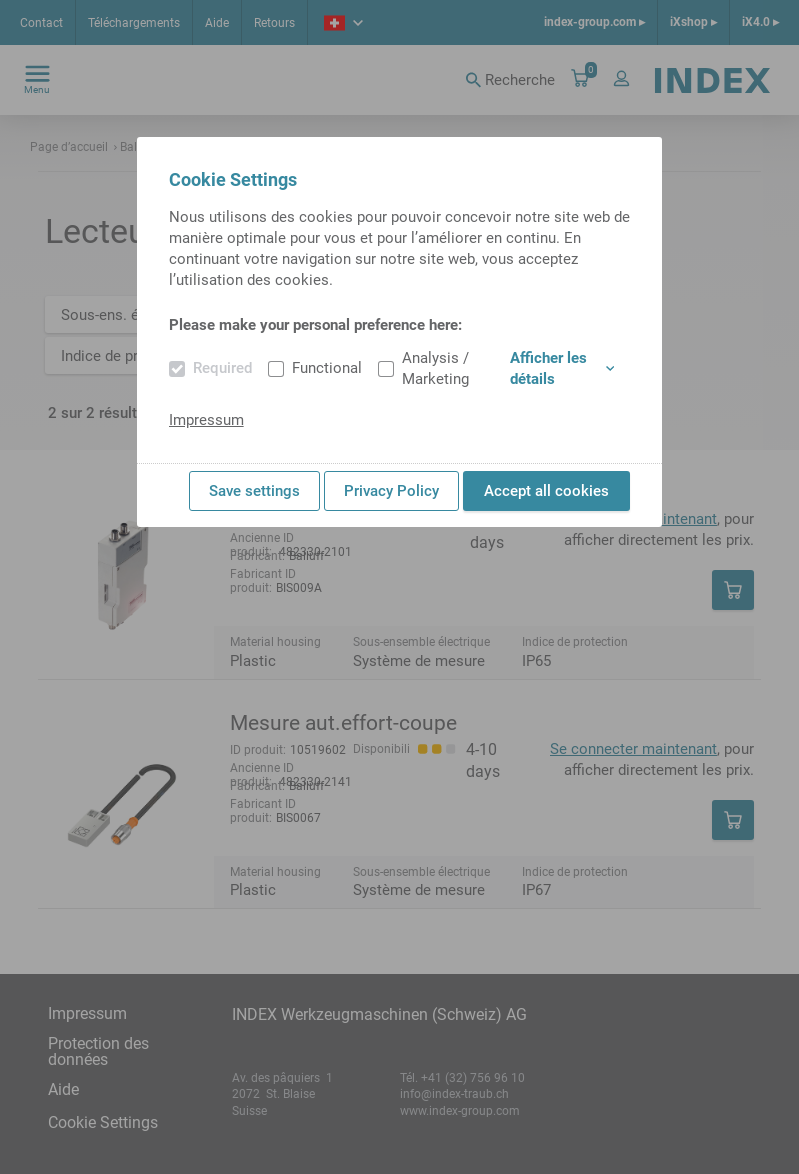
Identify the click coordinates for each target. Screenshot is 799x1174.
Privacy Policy (391, 491)
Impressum (206, 420)
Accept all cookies (546, 491)
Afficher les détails (562, 368)
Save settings (254, 491)
